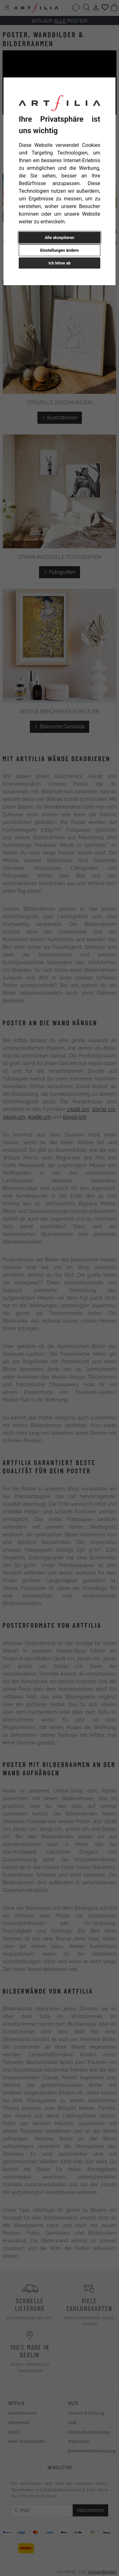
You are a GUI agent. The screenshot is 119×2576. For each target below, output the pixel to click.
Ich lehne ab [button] (60, 263)
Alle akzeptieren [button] (59, 237)
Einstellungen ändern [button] (59, 250)
